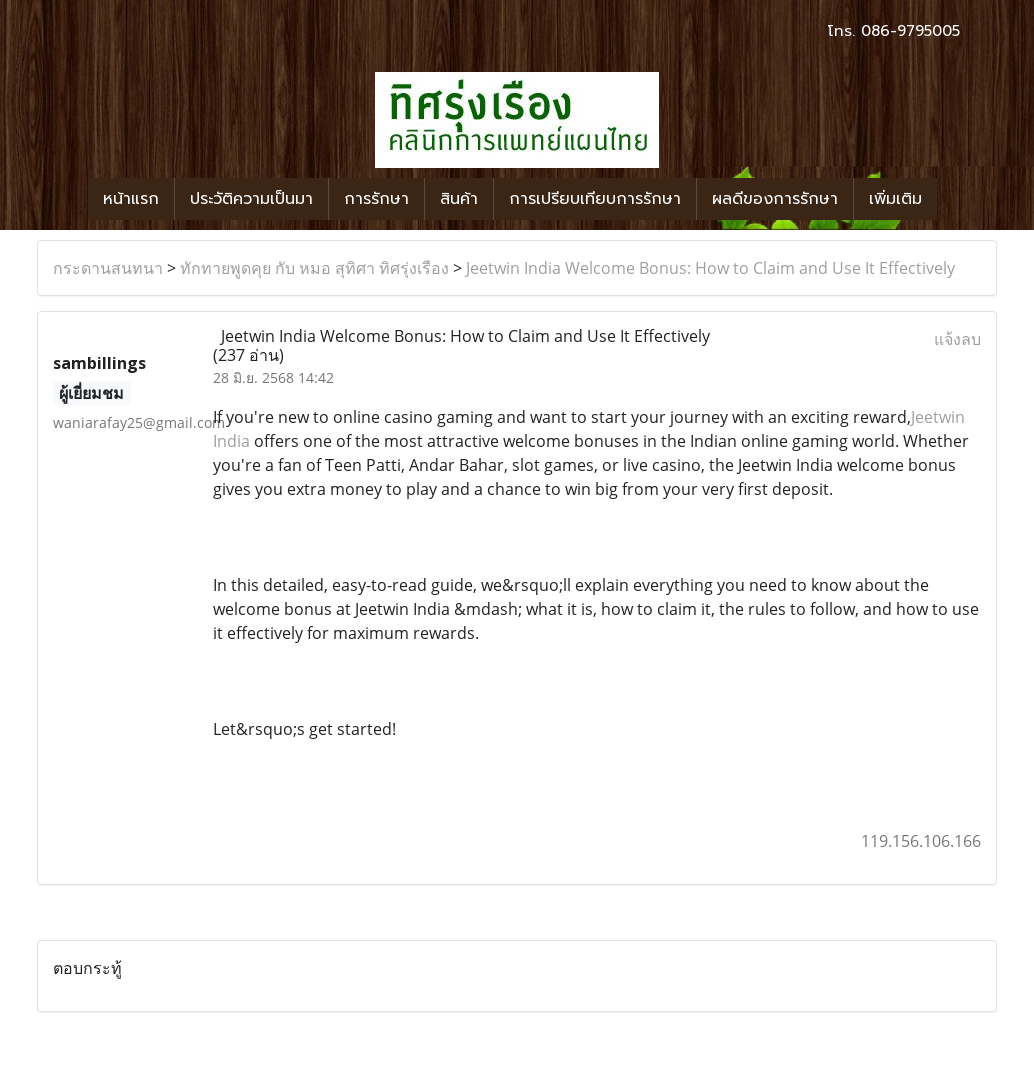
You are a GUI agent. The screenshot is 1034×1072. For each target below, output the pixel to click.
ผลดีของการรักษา (775, 199)
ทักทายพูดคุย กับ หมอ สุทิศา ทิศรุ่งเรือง (314, 268)
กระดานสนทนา (108, 268)
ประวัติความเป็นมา (251, 199)
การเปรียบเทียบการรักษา (595, 199)
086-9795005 (910, 31)
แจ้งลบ (957, 339)
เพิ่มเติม (895, 199)
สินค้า (459, 199)
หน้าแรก (131, 199)
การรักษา (376, 199)
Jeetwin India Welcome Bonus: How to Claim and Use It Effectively (710, 268)
